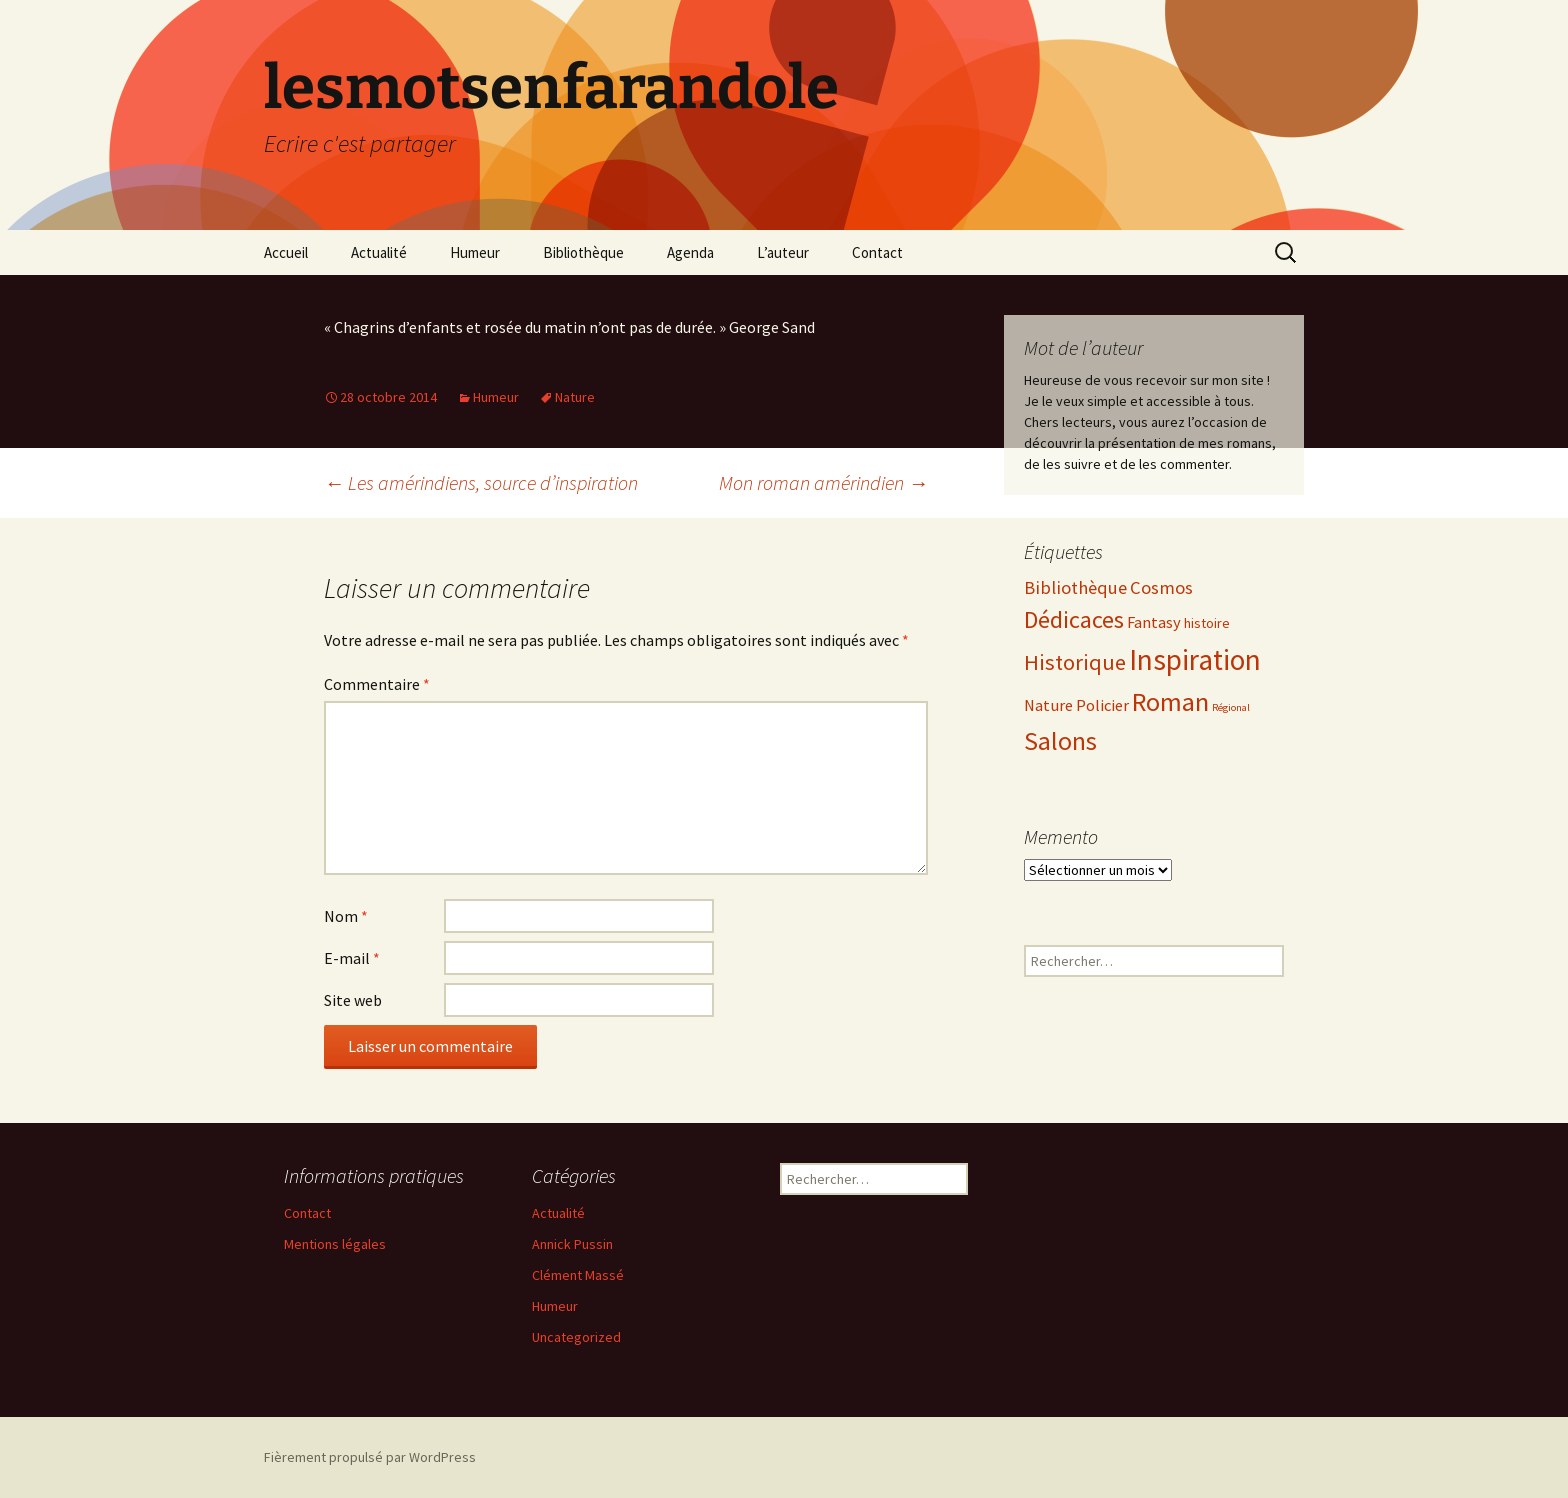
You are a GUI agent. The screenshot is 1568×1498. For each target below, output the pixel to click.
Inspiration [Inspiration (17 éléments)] (1195, 659)
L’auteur (783, 252)
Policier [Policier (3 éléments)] (1102, 705)
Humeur (475, 252)
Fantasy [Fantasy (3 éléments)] (1154, 622)
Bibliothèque (583, 252)
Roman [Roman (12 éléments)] (1170, 701)
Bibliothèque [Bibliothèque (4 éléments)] (1075, 587)
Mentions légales (335, 1244)
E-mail (352, 958)
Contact (877, 252)
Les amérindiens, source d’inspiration (481, 482)
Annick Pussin (572, 1244)
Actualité (379, 252)
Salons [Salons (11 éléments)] (1060, 741)
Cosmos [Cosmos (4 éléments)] (1161, 587)
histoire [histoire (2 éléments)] (1207, 623)
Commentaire (377, 684)
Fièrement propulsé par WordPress (370, 1457)
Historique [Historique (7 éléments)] (1075, 662)
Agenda (690, 252)
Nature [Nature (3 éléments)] (1048, 705)
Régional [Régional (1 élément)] (1231, 707)
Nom (346, 916)
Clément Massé (578, 1275)
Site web (353, 1000)
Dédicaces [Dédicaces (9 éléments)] (1074, 619)
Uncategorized (576, 1337)
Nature (575, 397)
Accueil (286, 252)
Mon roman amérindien (823, 482)
